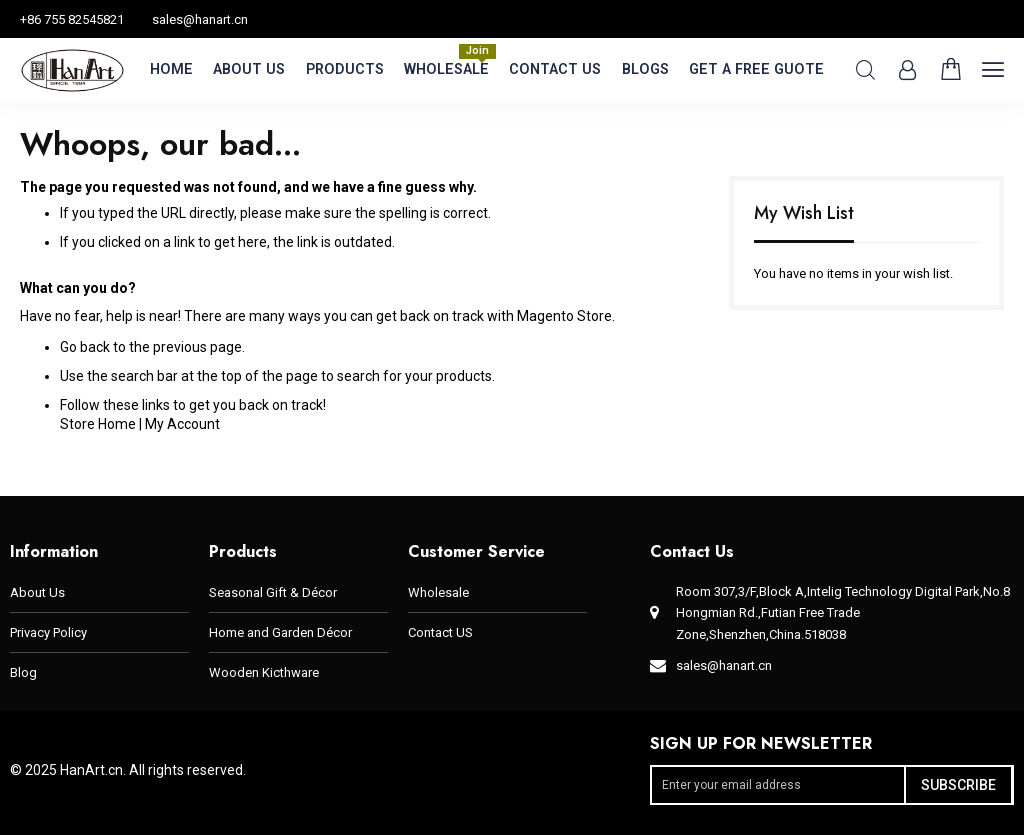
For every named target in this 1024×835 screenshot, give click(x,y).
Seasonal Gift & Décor (273, 592)
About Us (37, 592)
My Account (182, 424)
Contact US (440, 632)
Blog (23, 672)
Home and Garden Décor (280, 632)
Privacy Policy (48, 632)
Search (865, 70)
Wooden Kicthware (264, 672)
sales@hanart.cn (200, 19)
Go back (85, 347)
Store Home (98, 424)
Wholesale (438, 592)
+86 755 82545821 (72, 19)
